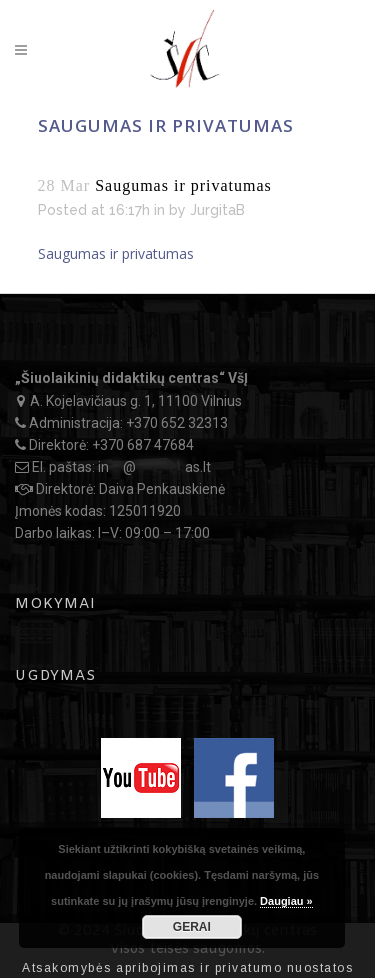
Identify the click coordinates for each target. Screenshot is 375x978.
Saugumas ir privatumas (116, 253)
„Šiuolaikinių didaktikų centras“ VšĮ (131, 378)
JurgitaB (217, 210)
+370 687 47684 (143, 445)
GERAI (192, 927)
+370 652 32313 (177, 423)
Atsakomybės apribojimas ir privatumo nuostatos (187, 968)
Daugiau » (286, 901)
